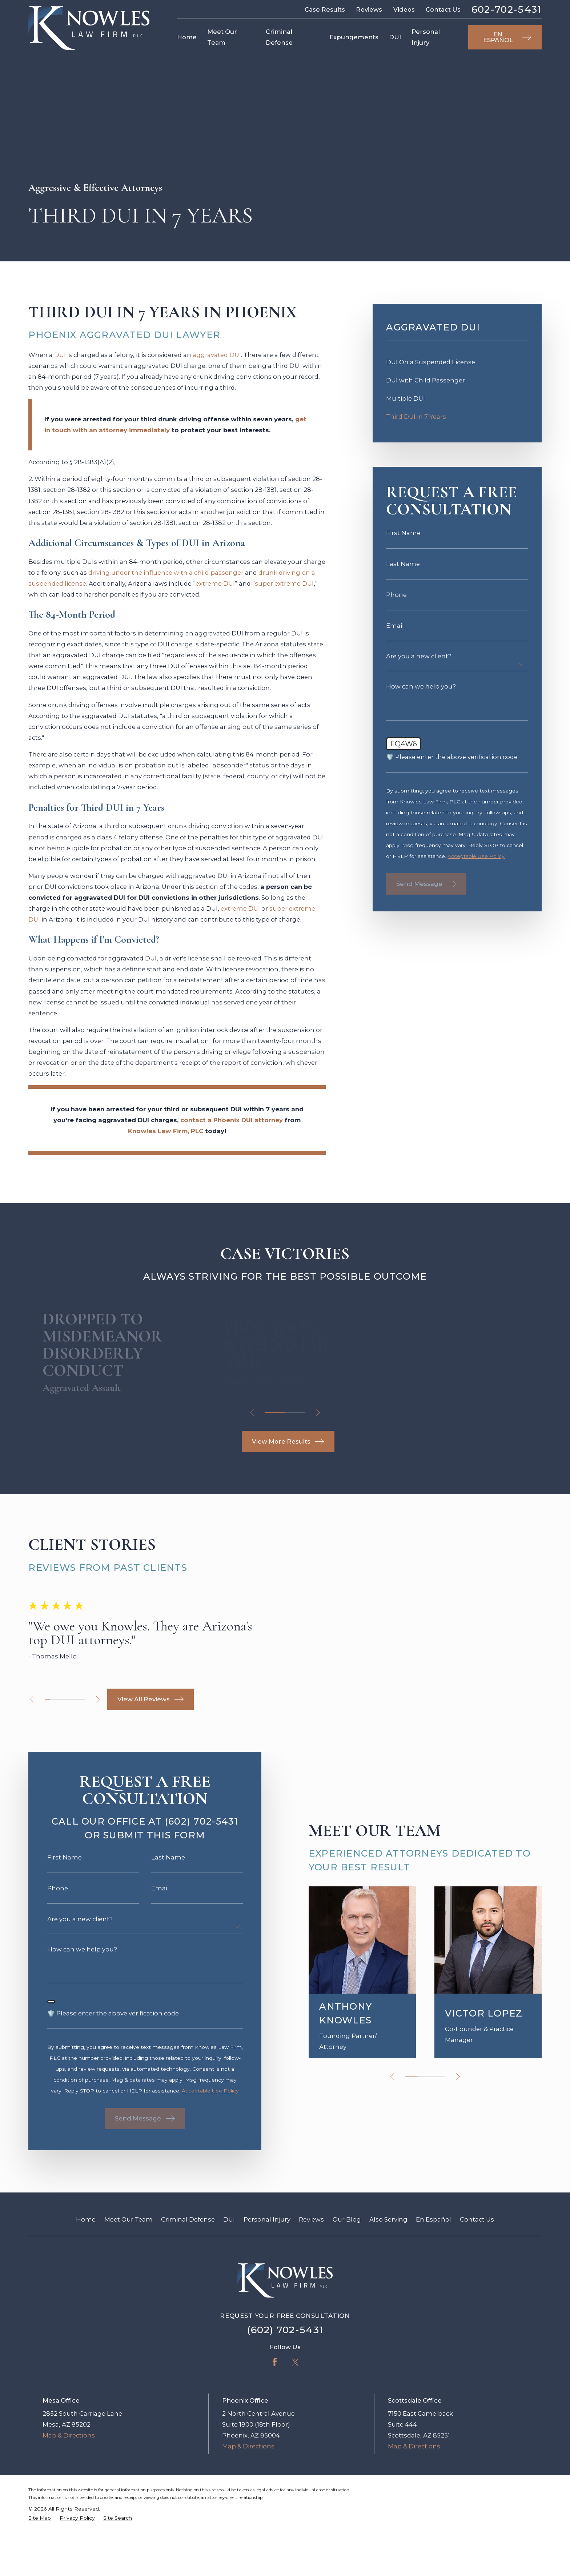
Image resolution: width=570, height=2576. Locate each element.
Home (86, 2283)
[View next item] (318, 1417)
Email (395, 630)
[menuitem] (457, 367)
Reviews (369, 9)
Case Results (325, 9)
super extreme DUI (284, 588)
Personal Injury (267, 2283)
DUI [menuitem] (395, 37)
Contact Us (443, 9)
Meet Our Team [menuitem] (222, 37)
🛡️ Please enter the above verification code (452, 762)
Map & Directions (69, 2499)
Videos (404, 9)
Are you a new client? (418, 661)
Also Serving (388, 2283)
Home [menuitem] (187, 37)
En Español (433, 2283)
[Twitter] (295, 2426)
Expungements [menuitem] (353, 37)
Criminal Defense (188, 2283)
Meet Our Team (128, 2283)
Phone (396, 600)
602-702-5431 (506, 10)
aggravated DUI (217, 359)
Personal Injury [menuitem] (426, 37)
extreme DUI (215, 588)
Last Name (403, 569)
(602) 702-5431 (285, 2394)
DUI (60, 359)
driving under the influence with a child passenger (166, 577)
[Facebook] (274, 2426)
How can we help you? (421, 691)
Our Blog (347, 2283)
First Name (403, 538)
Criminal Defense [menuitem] (279, 37)
